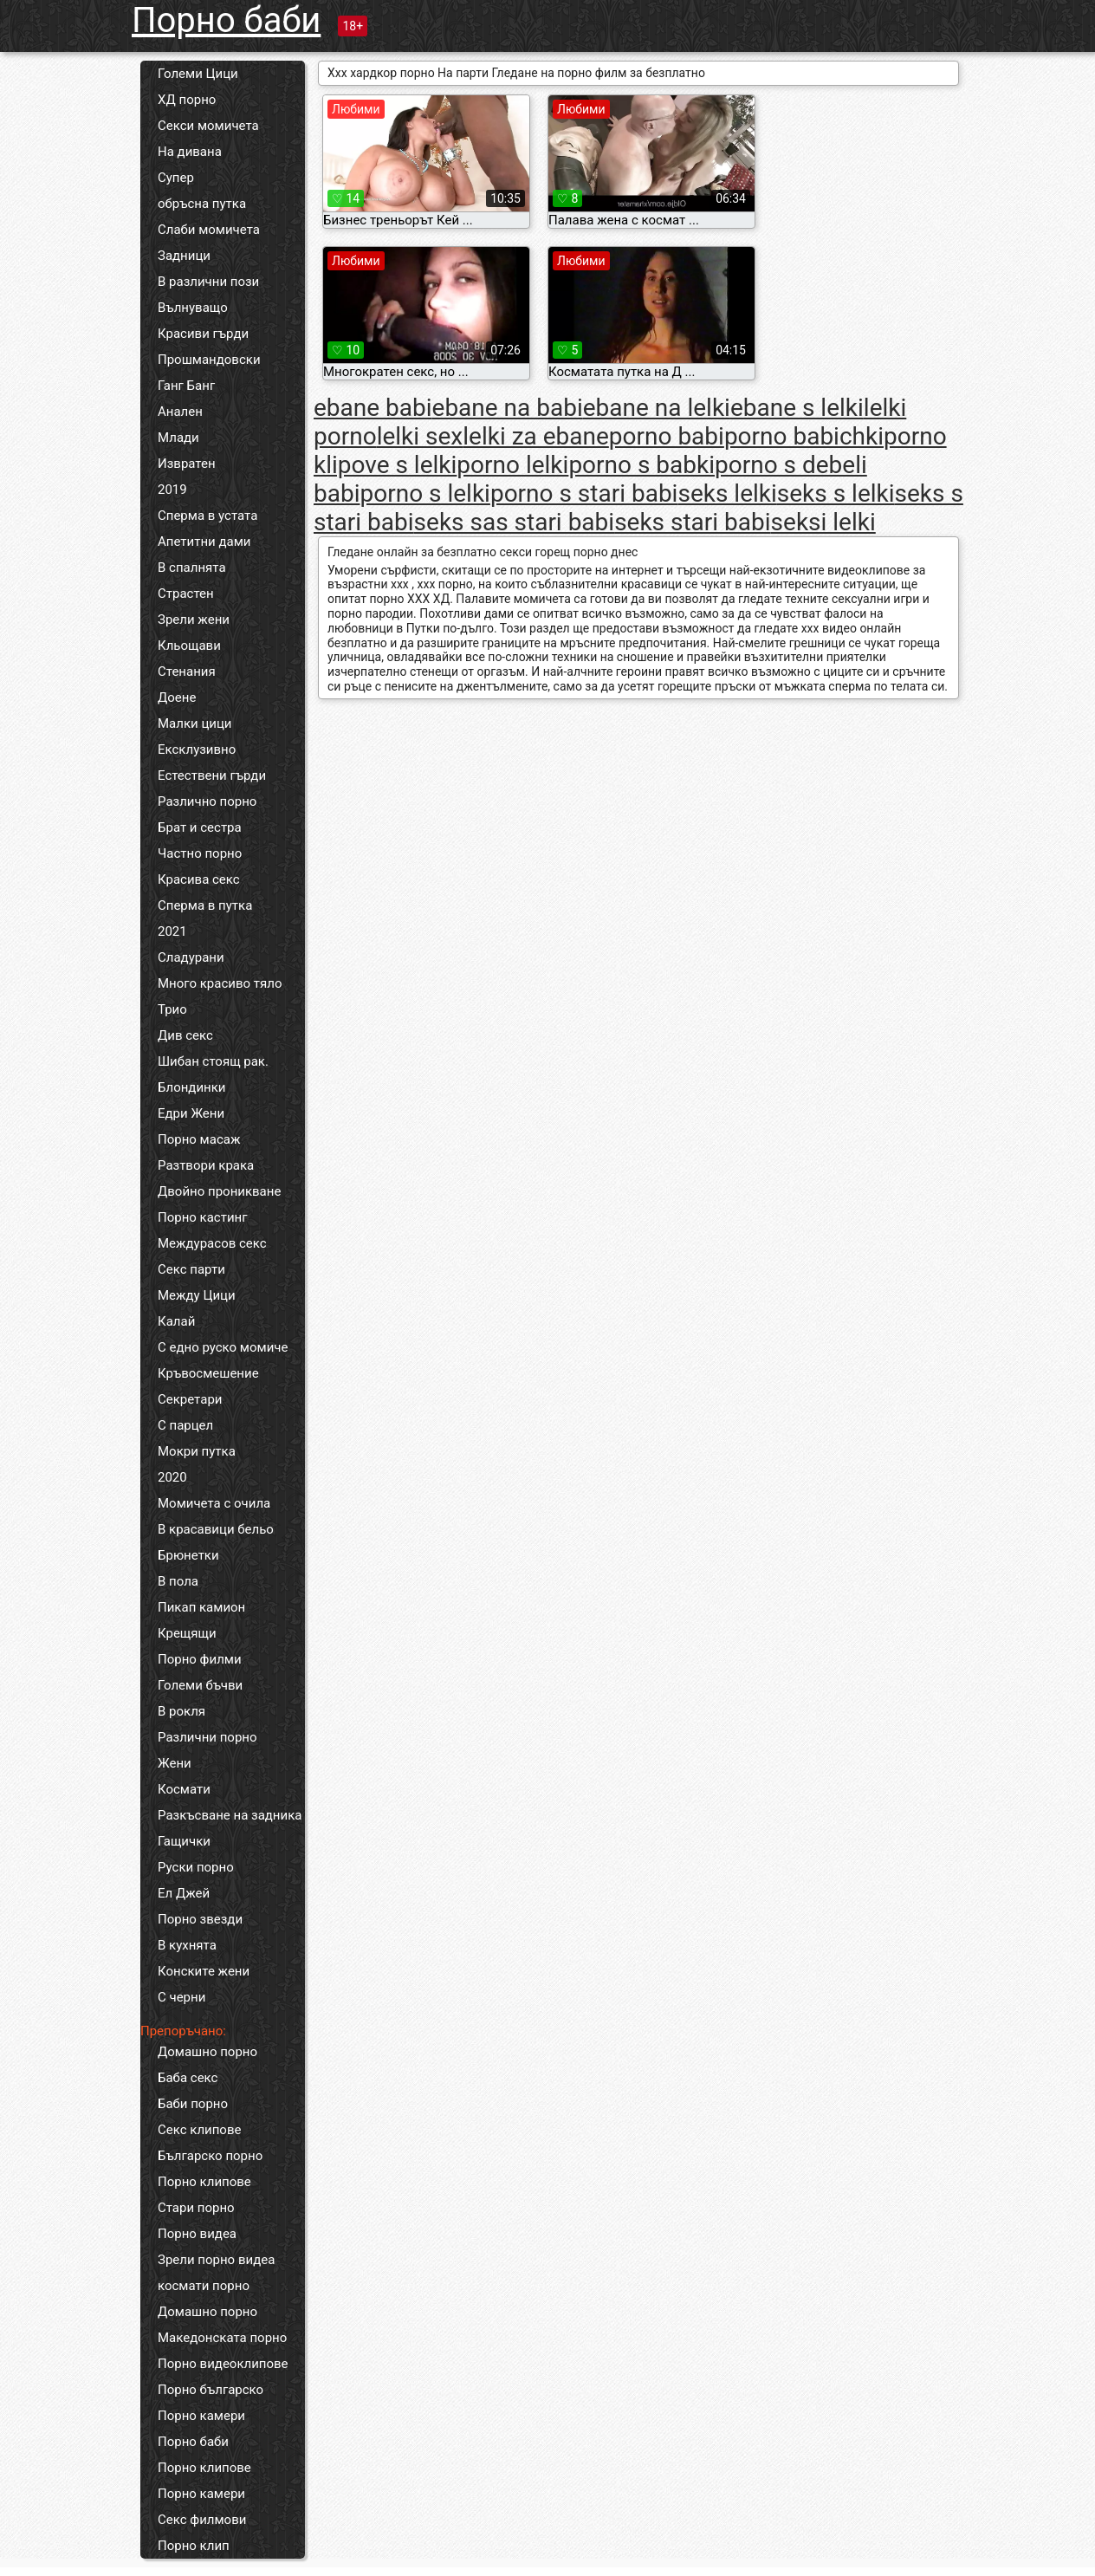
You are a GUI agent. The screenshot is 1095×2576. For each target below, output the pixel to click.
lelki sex (420, 436)
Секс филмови (202, 2519)
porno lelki (512, 465)
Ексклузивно (197, 749)
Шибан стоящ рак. (213, 1061)
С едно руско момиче (223, 1347)
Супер (176, 177)
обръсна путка (202, 203)
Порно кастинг (203, 1217)
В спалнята (192, 567)
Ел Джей (184, 1893)
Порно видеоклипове (223, 2364)
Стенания (187, 671)
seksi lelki (823, 522)
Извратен (187, 463)
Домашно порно (207, 2052)
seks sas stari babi (514, 522)
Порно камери (201, 2416)
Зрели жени (194, 619)
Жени (174, 1763)
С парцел (185, 1425)
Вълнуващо (193, 307)
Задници (184, 255)
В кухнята (187, 1945)
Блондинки (191, 1087)
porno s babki (641, 465)
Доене (177, 697)
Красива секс (199, 879)
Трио (172, 1009)
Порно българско (210, 2390)
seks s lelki (836, 493)
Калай (176, 1321)
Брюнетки (188, 1555)
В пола (178, 1581)
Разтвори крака (206, 1165)
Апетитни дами (204, 541)
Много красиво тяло (220, 983)
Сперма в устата (207, 515)
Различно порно (207, 801)
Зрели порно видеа (216, 2260)
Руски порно (196, 1867)
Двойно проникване (219, 1191)
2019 (172, 489)
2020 (172, 1477)
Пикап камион (201, 1607)
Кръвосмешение (208, 1373)
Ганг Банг (186, 385)
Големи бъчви (200, 1685)
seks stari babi (692, 522)
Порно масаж (199, 1139)
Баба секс (187, 2078)
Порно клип (194, 2545)
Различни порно (207, 1737)
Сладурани (191, 957)
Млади (178, 437)
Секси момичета (208, 125)
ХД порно (187, 99)
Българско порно (210, 2156)
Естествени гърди (212, 775)
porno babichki (804, 436)
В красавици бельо (216, 1529)
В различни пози (208, 281)
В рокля (181, 1711)
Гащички (184, 1841)
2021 (172, 931)
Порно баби (226, 20)
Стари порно (196, 2208)
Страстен (186, 593)
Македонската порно (222, 2338)
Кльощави (189, 645)
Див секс (185, 1035)
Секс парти (191, 1269)
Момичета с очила (214, 1503)
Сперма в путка (205, 905)
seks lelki (726, 493)
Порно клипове (204, 2182)
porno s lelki (424, 493)
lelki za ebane (536, 436)
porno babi (666, 436)
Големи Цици (198, 73)
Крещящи (187, 1633)
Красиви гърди (203, 333)
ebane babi (373, 407)
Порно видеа (197, 2234)
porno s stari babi (584, 493)
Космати (184, 1789)
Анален (180, 411)
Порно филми (200, 1659)
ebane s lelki (797, 407)
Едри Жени (191, 1113)
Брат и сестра (200, 827)
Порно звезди (200, 1919)
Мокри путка (197, 1451)
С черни (181, 1997)
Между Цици (197, 1295)
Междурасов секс (212, 1243)
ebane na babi (507, 407)
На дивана (190, 151)
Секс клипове (199, 2130)
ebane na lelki (656, 407)
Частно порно (200, 853)
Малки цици (195, 723)
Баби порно (193, 2104)
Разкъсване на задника (229, 1815)
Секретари (190, 1399)
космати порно (203, 2286)
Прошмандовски (209, 359)
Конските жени (203, 1971)
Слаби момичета (209, 229)
